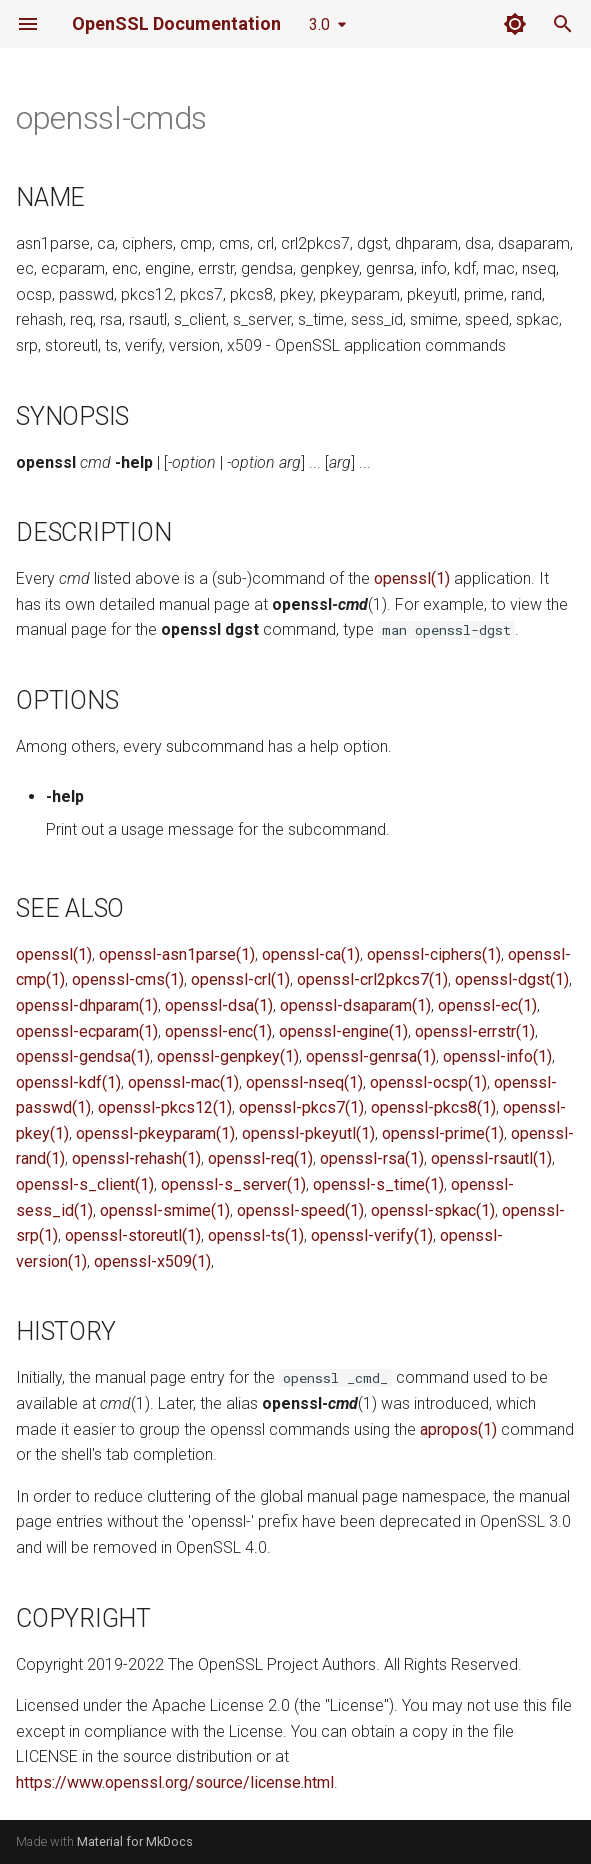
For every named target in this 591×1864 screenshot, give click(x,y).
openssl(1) (412, 578)
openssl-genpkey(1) (228, 1056)
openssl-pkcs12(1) (165, 1107)
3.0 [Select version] (319, 24)
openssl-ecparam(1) (87, 1031)
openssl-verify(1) (372, 1235)
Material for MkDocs (135, 1841)
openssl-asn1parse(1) (177, 954)
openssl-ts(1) (256, 1235)
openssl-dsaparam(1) (355, 1005)
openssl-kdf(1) (68, 1082)
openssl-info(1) (497, 1056)
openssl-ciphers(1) (434, 954)
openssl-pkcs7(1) (301, 1107)
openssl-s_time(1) (378, 1184)
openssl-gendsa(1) (83, 1056)
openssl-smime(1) (165, 1210)
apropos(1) (458, 1429)
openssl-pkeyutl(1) (308, 1133)
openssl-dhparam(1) (87, 1005)
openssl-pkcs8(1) (433, 1107)
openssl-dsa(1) (219, 1005)
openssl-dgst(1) (512, 979)
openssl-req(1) (260, 1158)
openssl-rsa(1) (372, 1158)
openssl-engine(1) (343, 1031)
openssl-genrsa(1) (371, 1056)
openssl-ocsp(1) (428, 1082)
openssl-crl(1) (240, 979)
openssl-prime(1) (443, 1133)
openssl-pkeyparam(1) (155, 1133)
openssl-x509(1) (152, 1261)
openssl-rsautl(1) (491, 1158)
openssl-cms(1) (128, 979)
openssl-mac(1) (183, 1082)
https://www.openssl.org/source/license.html (175, 1782)
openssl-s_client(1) (85, 1184)
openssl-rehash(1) (136, 1158)
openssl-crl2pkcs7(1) (372, 979)
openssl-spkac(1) (433, 1210)
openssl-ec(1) (487, 1005)
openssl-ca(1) (311, 954)
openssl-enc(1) (218, 1031)
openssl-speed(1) (300, 1210)
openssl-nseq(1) (304, 1082)
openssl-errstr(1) (475, 1031)
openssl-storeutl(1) (133, 1235)
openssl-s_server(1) (233, 1184)
